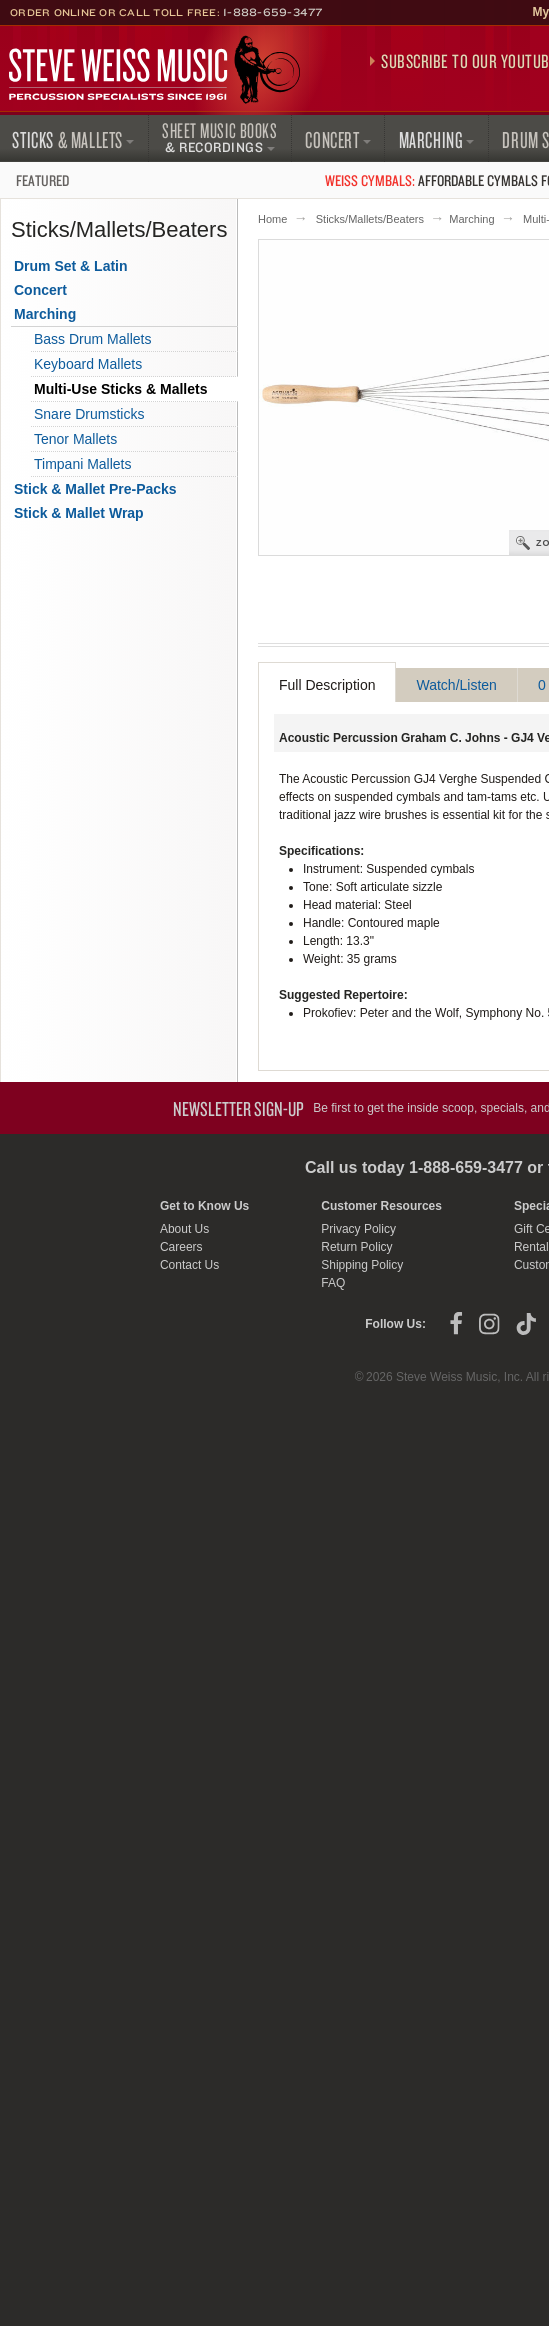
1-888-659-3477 (273, 12)
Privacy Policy (358, 1229)
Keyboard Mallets (88, 364)
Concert (40, 290)
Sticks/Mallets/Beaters (370, 219)
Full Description (327, 685)
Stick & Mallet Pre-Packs (95, 489)
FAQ (333, 1283)
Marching (471, 219)
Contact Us (189, 1265)
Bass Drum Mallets (92, 339)
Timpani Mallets (83, 464)
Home (272, 219)
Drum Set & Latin (71, 266)
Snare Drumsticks (89, 414)
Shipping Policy (362, 1265)
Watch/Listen (456, 685)
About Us (184, 1229)
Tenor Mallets (75, 439)
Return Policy (356, 1247)
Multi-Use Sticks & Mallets (121, 389)
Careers (181, 1247)
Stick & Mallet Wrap (79, 513)
